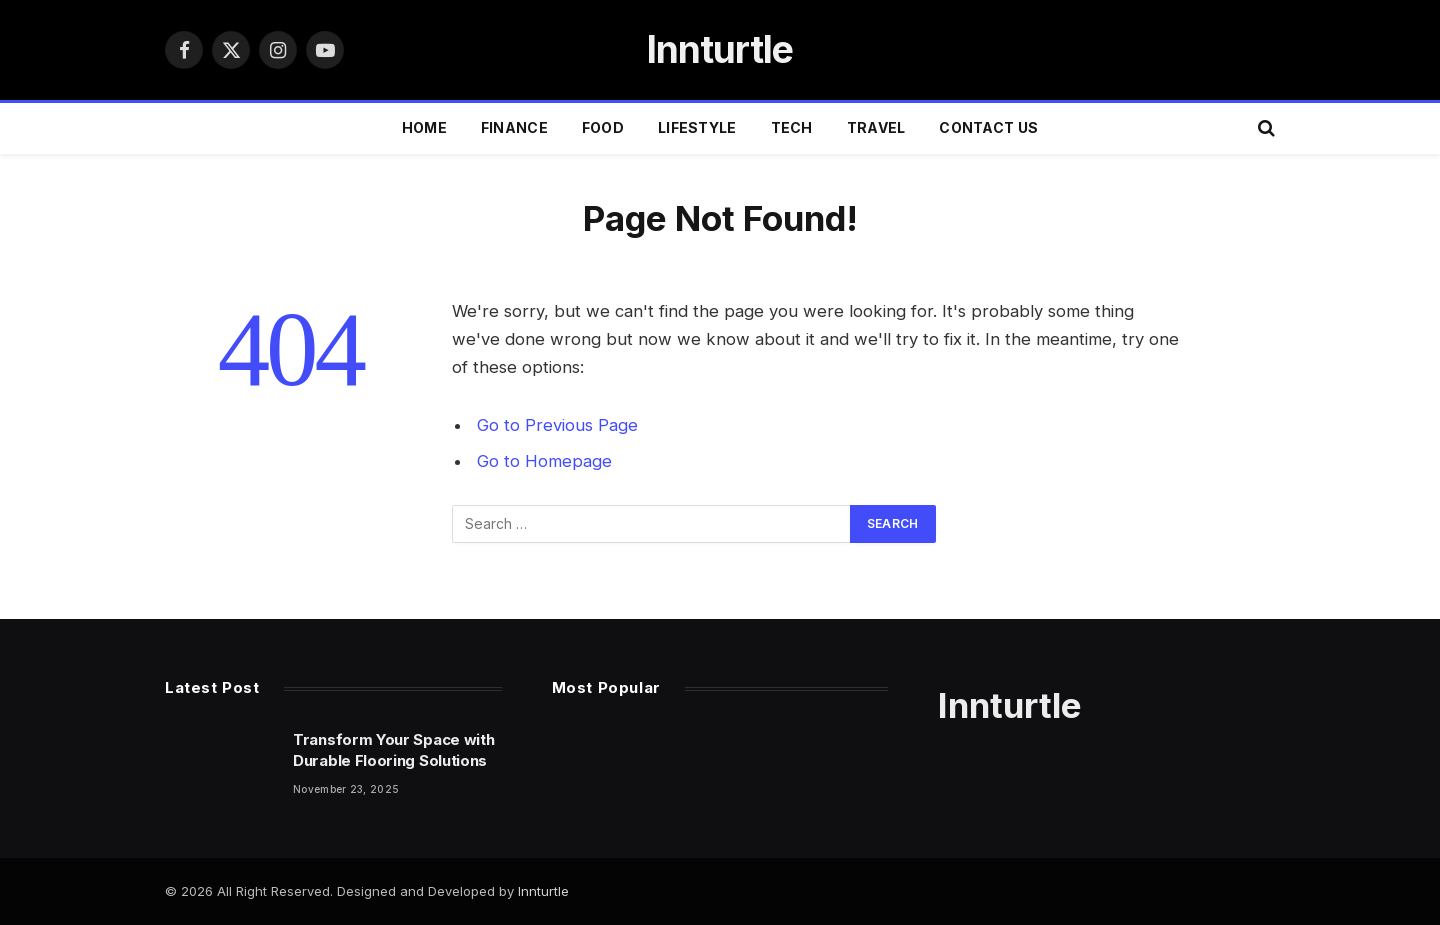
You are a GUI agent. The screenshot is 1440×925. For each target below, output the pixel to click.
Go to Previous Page (557, 425)
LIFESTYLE (697, 127)
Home (424, 127)
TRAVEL (876, 127)
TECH (792, 127)
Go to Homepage (544, 461)
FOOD (603, 127)
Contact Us (988, 127)
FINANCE (514, 127)
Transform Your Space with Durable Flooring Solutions (394, 750)
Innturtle (543, 891)
